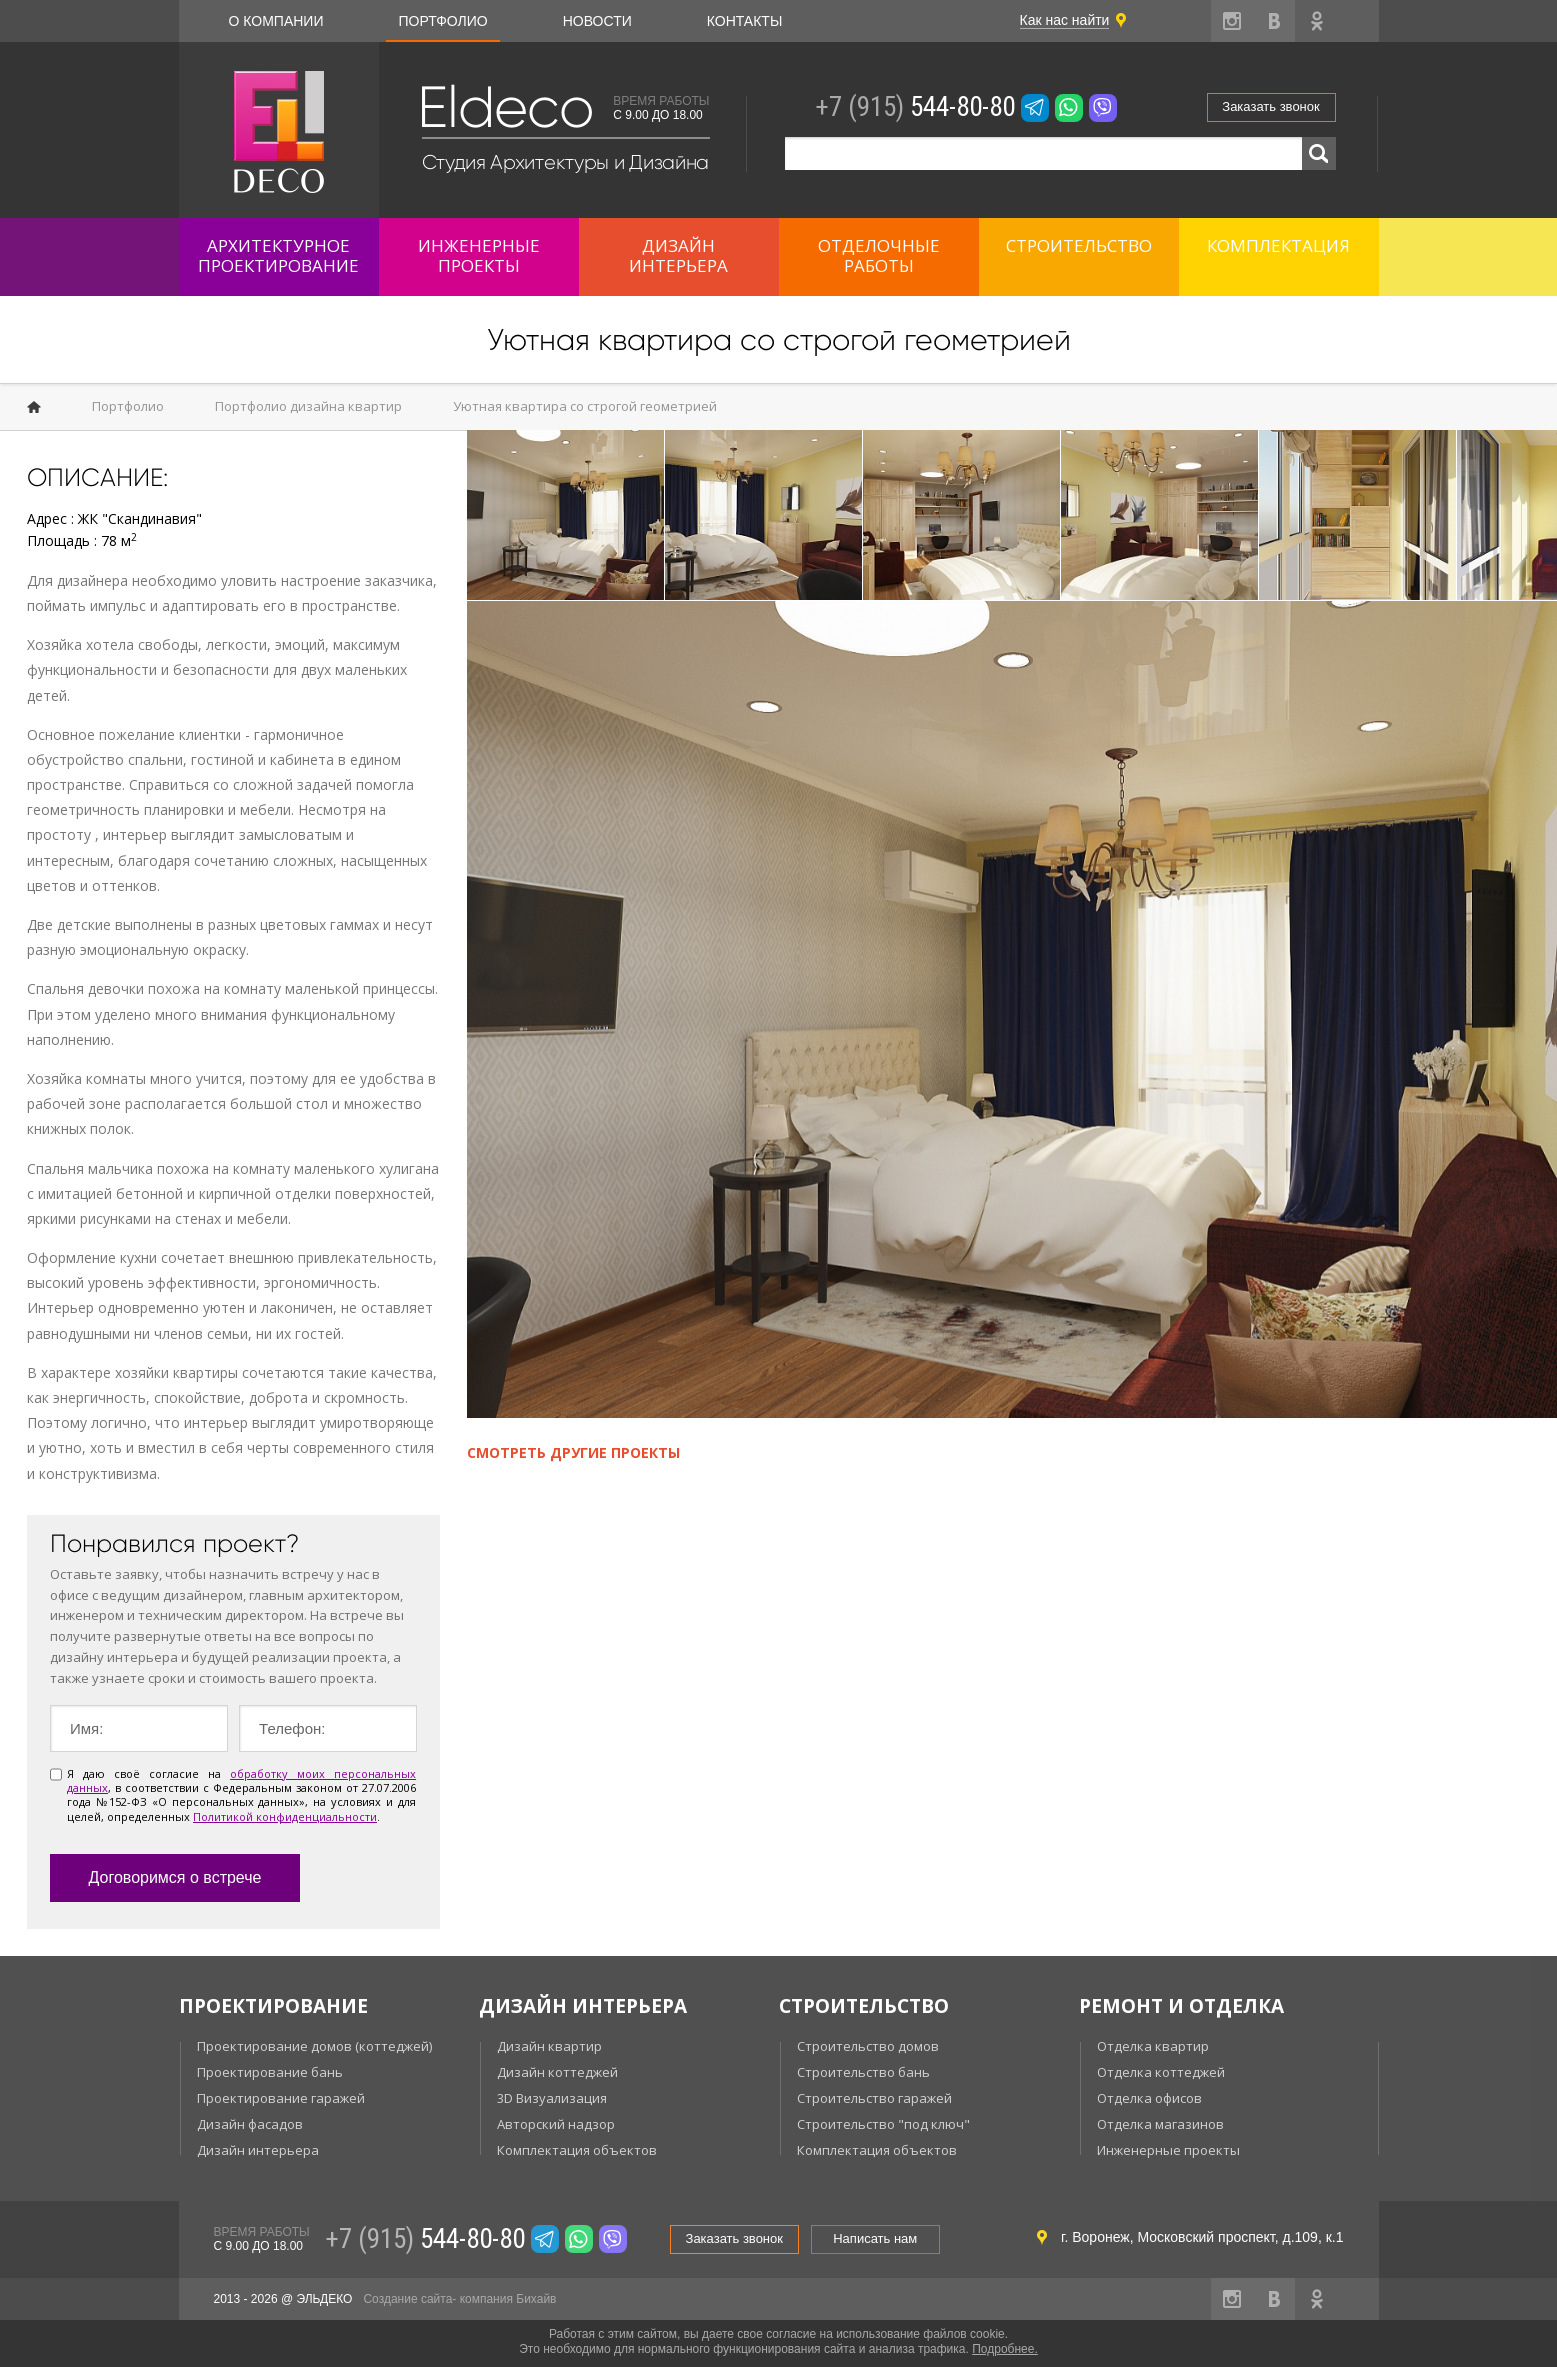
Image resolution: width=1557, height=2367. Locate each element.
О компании (276, 21)
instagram (1232, 21)
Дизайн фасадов (250, 2124)
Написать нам (875, 2238)
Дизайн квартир (549, 2046)
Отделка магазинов (1160, 2124)
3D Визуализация (552, 2098)
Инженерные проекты (1168, 2150)
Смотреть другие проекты (573, 1452)
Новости (597, 21)
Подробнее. (1005, 2349)
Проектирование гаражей (281, 2098)
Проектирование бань (270, 2072)
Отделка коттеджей (1161, 2072)
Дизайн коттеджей (557, 2072)
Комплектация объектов (577, 2150)
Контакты (745, 21)
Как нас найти (1065, 20)
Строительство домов (868, 2046)
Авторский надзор (556, 2124)
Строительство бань (863, 2072)
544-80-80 (915, 107)
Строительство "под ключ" (883, 2124)
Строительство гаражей (874, 2098)
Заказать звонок (1270, 106)
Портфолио (442, 21)
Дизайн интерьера (258, 2150)
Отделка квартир (1153, 2046)
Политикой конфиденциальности (285, 1816)
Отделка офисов (1149, 2098)
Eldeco (505, 107)
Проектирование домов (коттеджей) (314, 2046)
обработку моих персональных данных (241, 1780)
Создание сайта (407, 2299)
